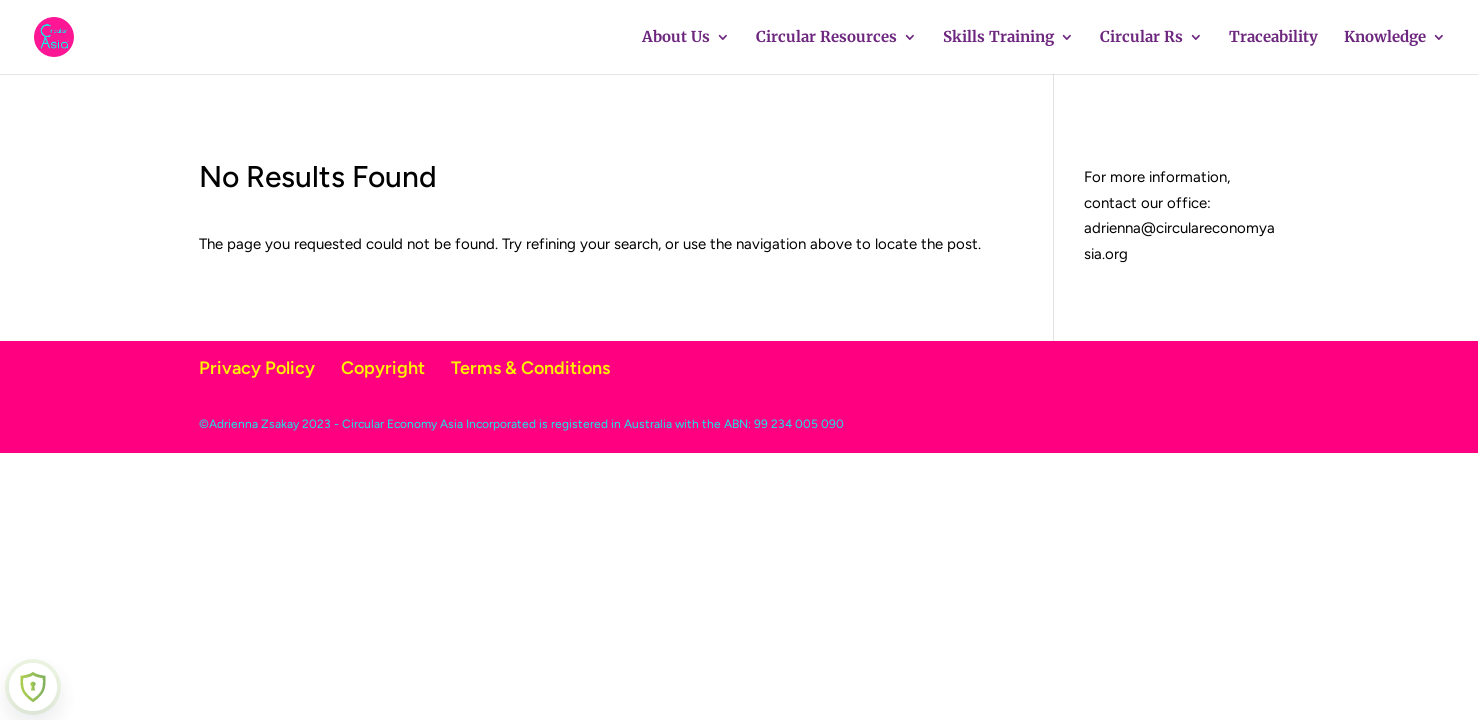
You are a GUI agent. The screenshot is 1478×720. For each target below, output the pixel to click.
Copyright (383, 368)
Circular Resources (826, 38)
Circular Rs (1141, 38)
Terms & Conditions (530, 368)
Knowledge (1385, 38)
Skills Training (998, 38)
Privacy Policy (257, 368)
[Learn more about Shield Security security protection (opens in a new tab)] (33, 687)
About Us (676, 38)
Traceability (1273, 38)
